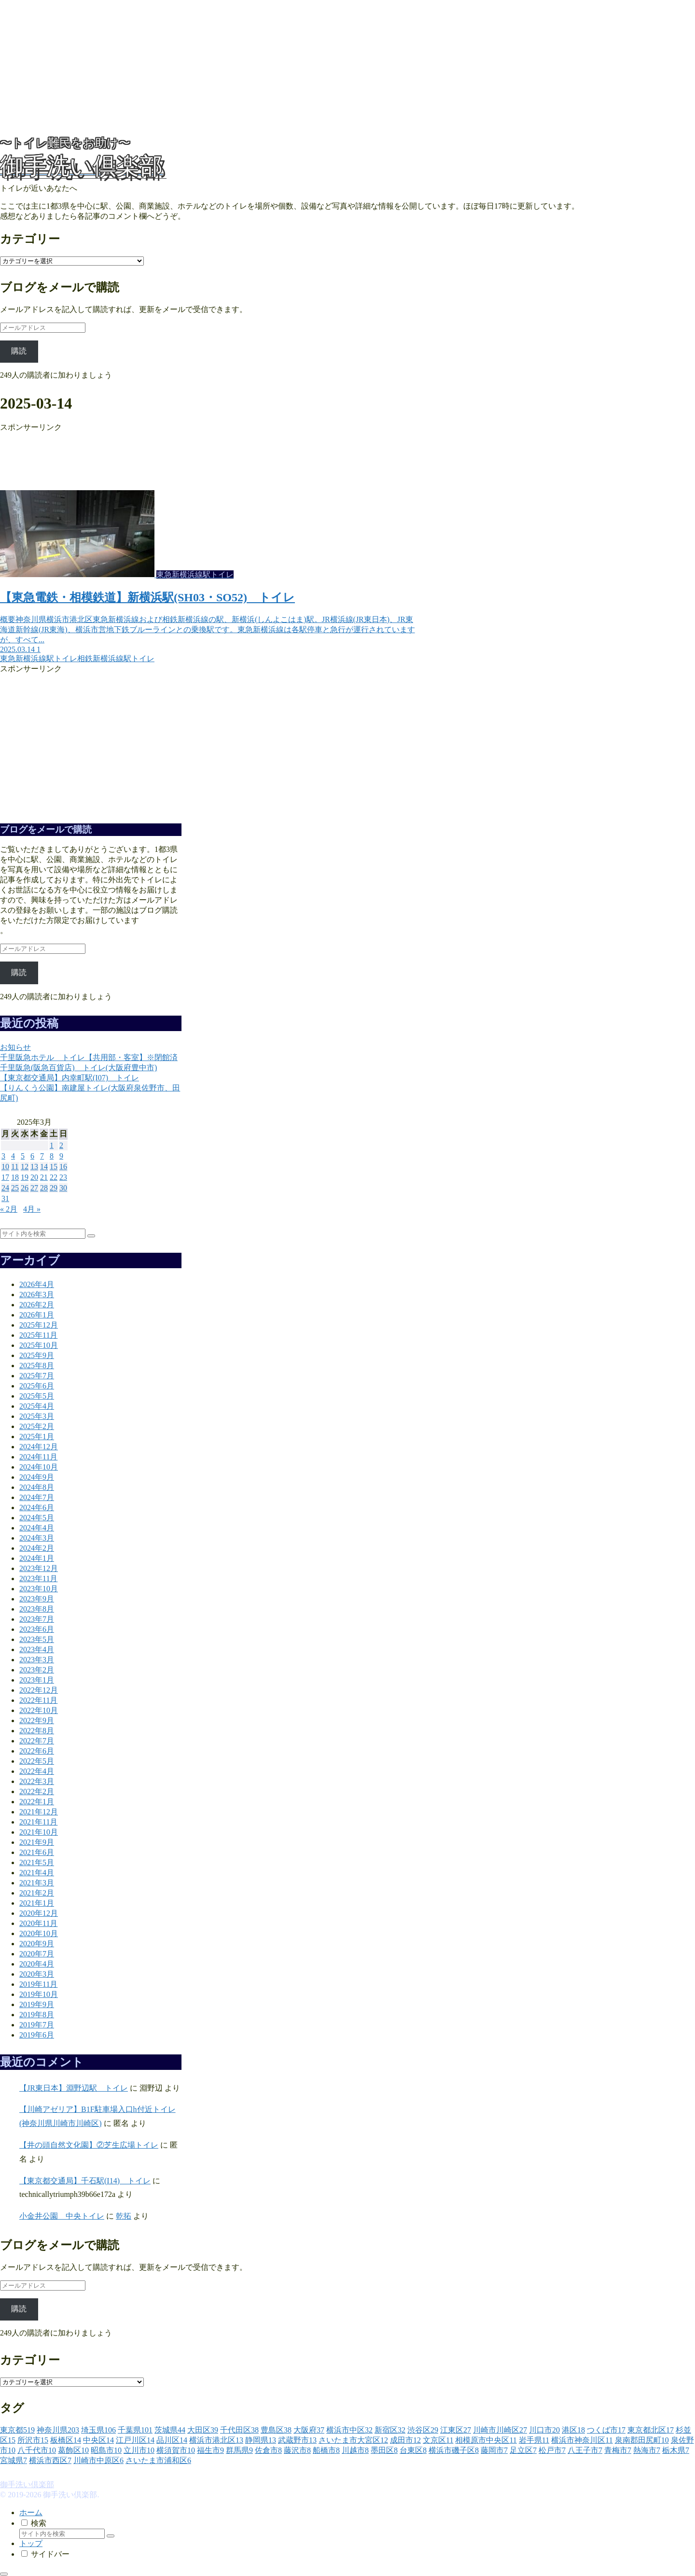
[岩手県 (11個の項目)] (534, 2440)
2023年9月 (36, 1599)
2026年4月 (36, 1284)
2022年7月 (36, 1741)
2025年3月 (36, 1416)
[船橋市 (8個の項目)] (326, 2450)
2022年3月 (36, 1781)
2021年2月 (36, 1893)
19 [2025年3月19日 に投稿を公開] (24, 1177)
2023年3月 (36, 1660)
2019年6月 (36, 2035)
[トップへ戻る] (4, 2574)
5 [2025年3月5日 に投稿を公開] (23, 1156)
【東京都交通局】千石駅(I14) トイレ (85, 2181)
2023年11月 (38, 1578)
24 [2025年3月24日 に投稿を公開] (5, 1188)
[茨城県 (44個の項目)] (169, 2430)
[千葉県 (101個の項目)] (135, 2430)
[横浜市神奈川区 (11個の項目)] (581, 2440)
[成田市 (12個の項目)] (405, 2440)
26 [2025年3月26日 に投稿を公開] (24, 1188)
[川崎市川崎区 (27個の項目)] (500, 2430)
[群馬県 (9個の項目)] (239, 2450)
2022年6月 (36, 1751)
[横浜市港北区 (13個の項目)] (216, 2440)
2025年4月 (36, 1406)
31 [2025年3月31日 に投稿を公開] (5, 1198)
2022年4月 (36, 1771)
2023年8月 (36, 1609)
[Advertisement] (289, 67)
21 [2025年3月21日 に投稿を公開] (44, 1177)
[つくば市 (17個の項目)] (606, 2430)
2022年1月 (36, 1802)
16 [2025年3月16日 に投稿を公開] (63, 1166)
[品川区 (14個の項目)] (171, 2440)
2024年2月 (36, 1548)
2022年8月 (36, 1731)
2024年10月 (38, 1467)
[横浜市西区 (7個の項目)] (50, 2460)
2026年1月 (36, 1315)
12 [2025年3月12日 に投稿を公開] (24, 1166)
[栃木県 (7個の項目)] (675, 2450)
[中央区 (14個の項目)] (98, 2440)
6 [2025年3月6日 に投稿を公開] (32, 1156)
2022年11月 (38, 1700)
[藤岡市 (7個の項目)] (494, 2450)
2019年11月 (38, 1984)
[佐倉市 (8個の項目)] (268, 2450)
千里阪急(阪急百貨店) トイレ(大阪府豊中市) (78, 1067)
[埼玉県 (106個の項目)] (98, 2430)
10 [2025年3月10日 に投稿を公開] (5, 1166)
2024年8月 (36, 1487)
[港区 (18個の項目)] (573, 2430)
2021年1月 (36, 1903)
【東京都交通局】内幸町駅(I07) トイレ (69, 1078)
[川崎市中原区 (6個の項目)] (98, 2460)
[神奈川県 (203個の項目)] (58, 2430)
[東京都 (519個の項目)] (17, 2430)
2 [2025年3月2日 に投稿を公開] (61, 1145)
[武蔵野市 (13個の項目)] (297, 2440)
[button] (91, 1235)
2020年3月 (36, 1974)
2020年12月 (38, 1913)
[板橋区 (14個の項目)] (65, 2440)
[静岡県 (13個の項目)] (260, 2440)
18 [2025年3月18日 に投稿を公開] (15, 1177)
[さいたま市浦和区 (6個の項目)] (158, 2460)
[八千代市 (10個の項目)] (36, 2450)
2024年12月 (38, 1447)
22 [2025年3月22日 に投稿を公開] (53, 1177)
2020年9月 (36, 1943)
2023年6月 (36, 1629)
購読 (19, 351)
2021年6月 (36, 1852)
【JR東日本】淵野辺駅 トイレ (73, 2088)
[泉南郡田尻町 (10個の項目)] (642, 2440)
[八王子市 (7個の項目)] (585, 2450)
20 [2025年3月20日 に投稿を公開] (34, 1177)
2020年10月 (38, 1933)
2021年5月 (36, 1862)
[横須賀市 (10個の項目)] (175, 2450)
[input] (42, 1234)
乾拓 (123, 2216)
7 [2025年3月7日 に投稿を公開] (42, 1156)
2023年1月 (36, 1680)
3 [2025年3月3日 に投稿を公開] (3, 1156)
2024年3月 (36, 1538)
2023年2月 (36, 1670)
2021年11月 (38, 1822)
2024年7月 (36, 1497)
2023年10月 (38, 1589)
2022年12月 (38, 1690)
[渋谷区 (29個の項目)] (422, 2430)
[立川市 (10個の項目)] (139, 2450)
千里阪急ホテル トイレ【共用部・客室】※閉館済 (89, 1057)
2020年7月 (36, 1954)
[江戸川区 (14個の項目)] (135, 2440)
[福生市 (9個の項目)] (210, 2450)
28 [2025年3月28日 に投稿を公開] (44, 1188)
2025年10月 (38, 1345)
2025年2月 (36, 1426)
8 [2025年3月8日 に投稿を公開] (52, 1156)
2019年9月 (36, 2004)
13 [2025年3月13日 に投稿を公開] (34, 1166)
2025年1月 (36, 1436)
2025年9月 (36, 1355)
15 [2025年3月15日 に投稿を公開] (53, 1166)
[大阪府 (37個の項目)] (308, 2430)
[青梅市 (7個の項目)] (617, 2450)
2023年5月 (36, 1639)
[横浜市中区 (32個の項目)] (349, 2430)
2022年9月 (36, 1720)
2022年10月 (38, 1710)
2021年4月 (36, 1872)
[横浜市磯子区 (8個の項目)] (454, 2450)
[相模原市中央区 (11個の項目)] (485, 2440)
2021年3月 (36, 1883)
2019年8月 (36, 2014)
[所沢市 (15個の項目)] (32, 2440)
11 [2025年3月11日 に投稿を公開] (14, 1166)
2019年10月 (38, 1994)
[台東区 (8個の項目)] (413, 2450)
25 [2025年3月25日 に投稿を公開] (15, 1188)
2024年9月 (36, 1477)
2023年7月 (36, 1619)
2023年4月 (36, 1649)
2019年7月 (36, 2025)
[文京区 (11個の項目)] (438, 2440)
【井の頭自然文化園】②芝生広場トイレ (88, 2145)
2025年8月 (36, 1365)
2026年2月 (36, 1305)
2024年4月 (36, 1528)
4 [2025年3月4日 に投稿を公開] (13, 1156)
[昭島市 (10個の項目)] (106, 2450)
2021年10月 (38, 1832)
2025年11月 (38, 1335)
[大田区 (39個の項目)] (202, 2430)
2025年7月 (36, 1376)
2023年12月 (38, 1568)
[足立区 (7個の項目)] (523, 2450)
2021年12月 (38, 1812)
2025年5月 (36, 1396)
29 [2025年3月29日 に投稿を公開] (53, 1188)
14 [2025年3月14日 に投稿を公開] (44, 1166)
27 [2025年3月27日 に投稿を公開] (34, 1188)
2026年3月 (36, 1294)
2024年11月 (38, 1457)
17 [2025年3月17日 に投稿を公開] (5, 1177)
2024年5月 (36, 1518)
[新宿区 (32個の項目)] (390, 2430)
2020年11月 (38, 1923)
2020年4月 (36, 1964)
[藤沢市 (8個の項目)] (297, 2450)
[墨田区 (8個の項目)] (384, 2450)
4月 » (32, 1209)
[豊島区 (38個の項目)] (276, 2430)
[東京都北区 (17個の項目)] (650, 2430)
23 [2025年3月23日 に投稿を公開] (63, 1177)
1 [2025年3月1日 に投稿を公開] (52, 1145)
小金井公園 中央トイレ (61, 2216)
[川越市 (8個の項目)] (355, 2450)
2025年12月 (38, 1325)
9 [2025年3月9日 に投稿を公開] (61, 1156)
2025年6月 (36, 1386)
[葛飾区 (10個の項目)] (73, 2450)
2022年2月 (36, 1791)
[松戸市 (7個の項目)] (552, 2450)
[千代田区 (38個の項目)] (239, 2430)
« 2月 (8, 1209)
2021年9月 (36, 1842)
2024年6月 (36, 1507)
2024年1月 (36, 1558)
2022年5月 (36, 1761)
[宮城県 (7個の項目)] (13, 2460)
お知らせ (15, 1047)
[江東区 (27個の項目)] (455, 2430)
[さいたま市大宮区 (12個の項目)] (353, 2440)
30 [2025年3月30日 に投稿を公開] (63, 1188)
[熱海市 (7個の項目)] (646, 2450)
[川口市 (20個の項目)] (544, 2430)
